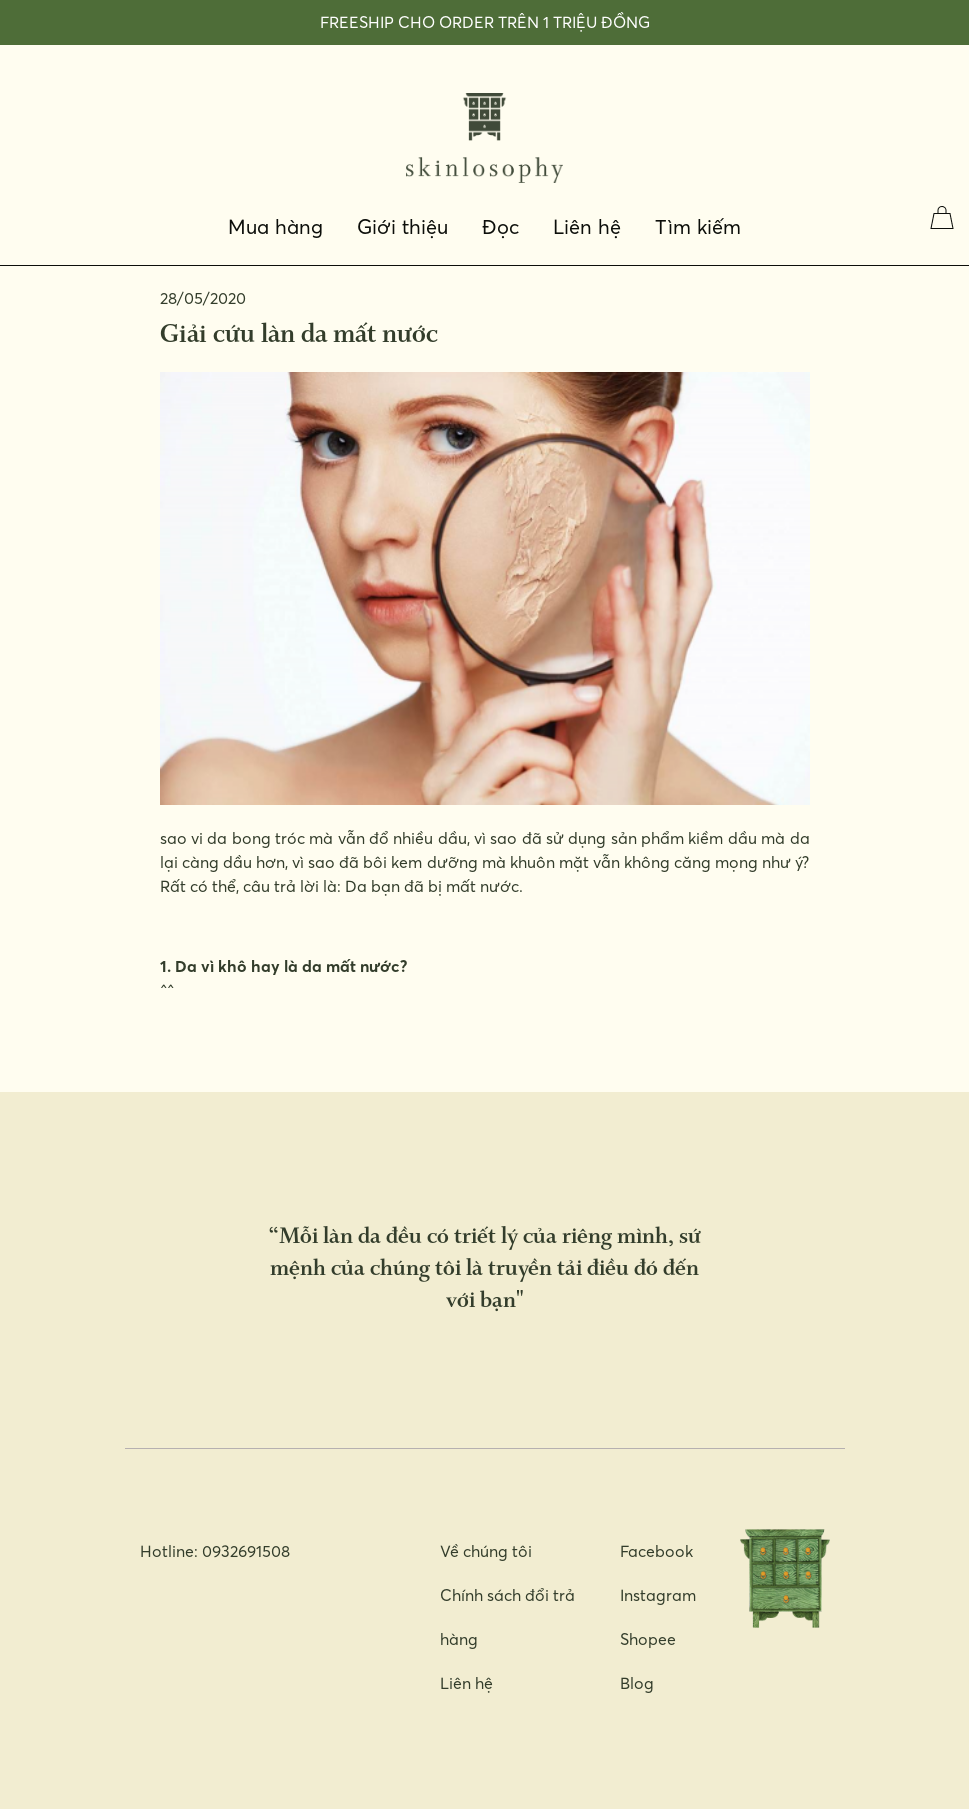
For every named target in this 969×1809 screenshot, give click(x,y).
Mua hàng (275, 227)
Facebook (656, 1551)
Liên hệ (587, 227)
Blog (637, 1683)
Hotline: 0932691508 (215, 1551)
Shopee (648, 1639)
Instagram (658, 1595)
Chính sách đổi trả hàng (507, 1617)
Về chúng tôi (486, 1551)
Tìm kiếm (698, 227)
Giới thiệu (402, 227)
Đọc (500, 227)
